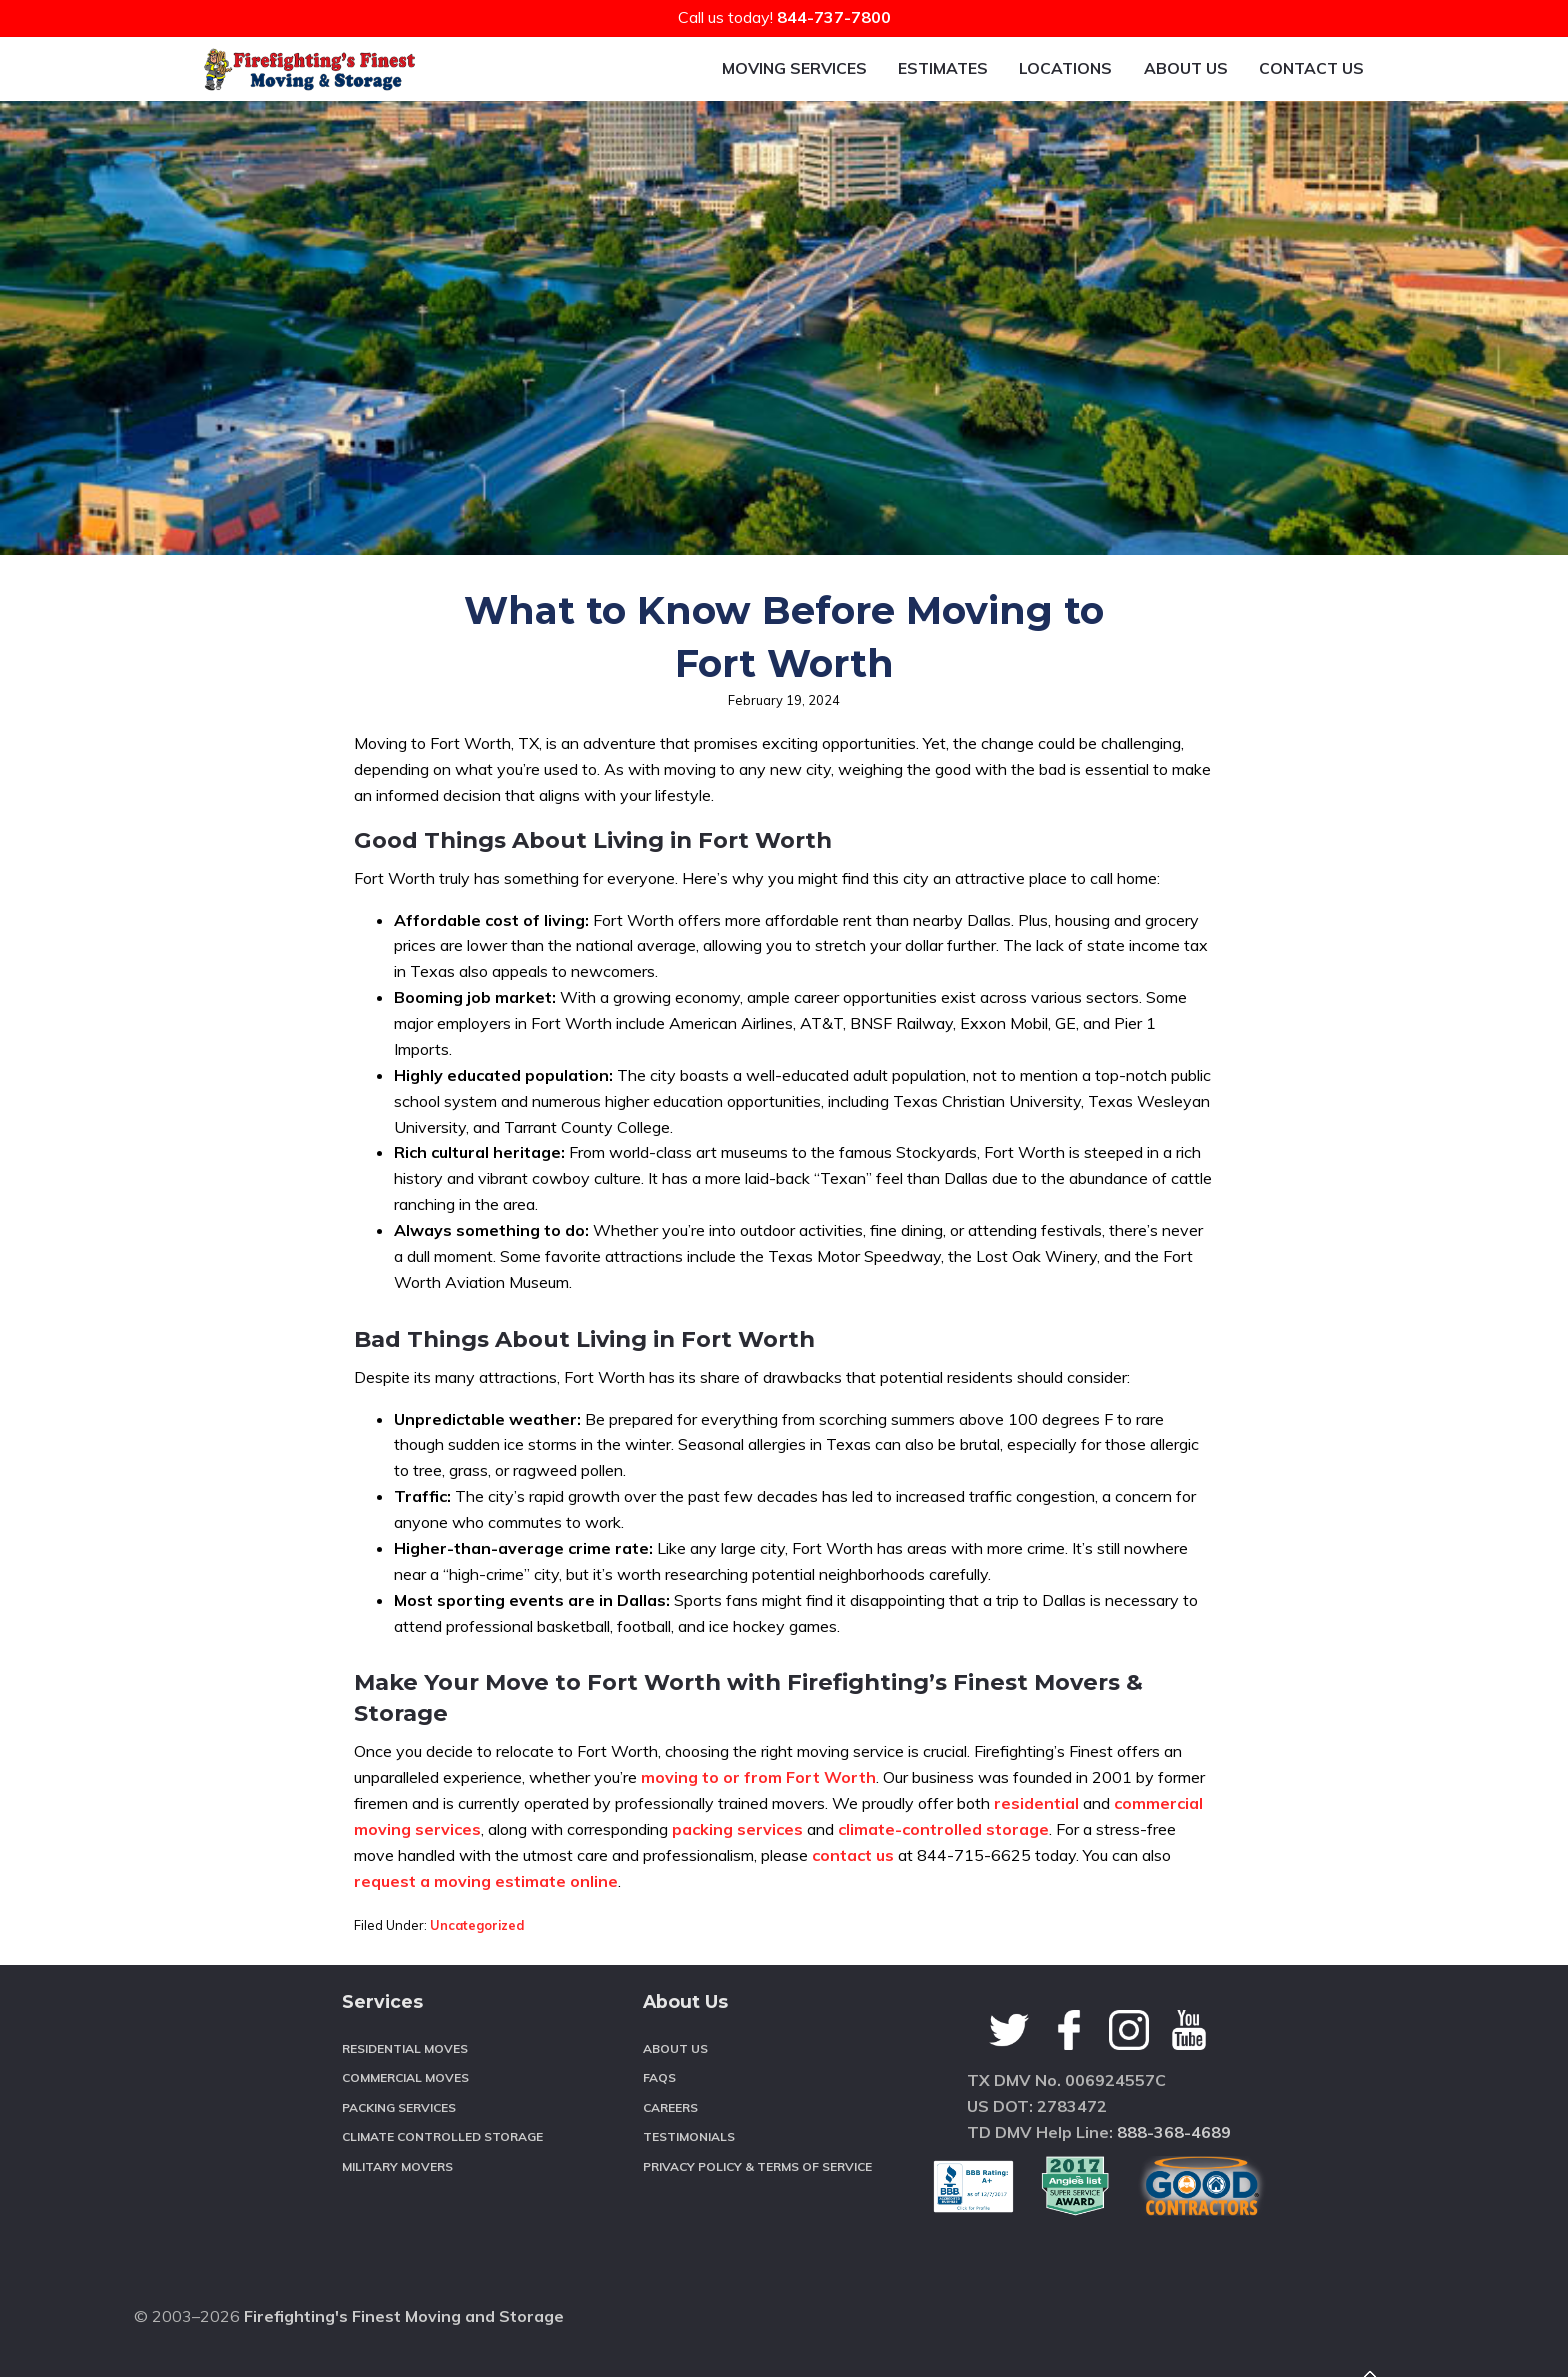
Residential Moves (405, 2099)
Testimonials (689, 2187)
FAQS (659, 2128)
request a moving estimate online (486, 1932)
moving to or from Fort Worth (758, 1828)
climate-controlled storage (943, 1880)
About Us (675, 2099)
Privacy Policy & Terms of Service (757, 2217)
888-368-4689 (1174, 2183)
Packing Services (399, 2158)
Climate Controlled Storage (442, 2187)
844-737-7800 (834, 17)
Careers (670, 2158)
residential (1036, 1854)
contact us (853, 1906)
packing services (737, 1880)
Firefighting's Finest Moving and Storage (404, 2336)
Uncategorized (477, 1976)
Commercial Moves (405, 2128)
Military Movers (397, 2217)
